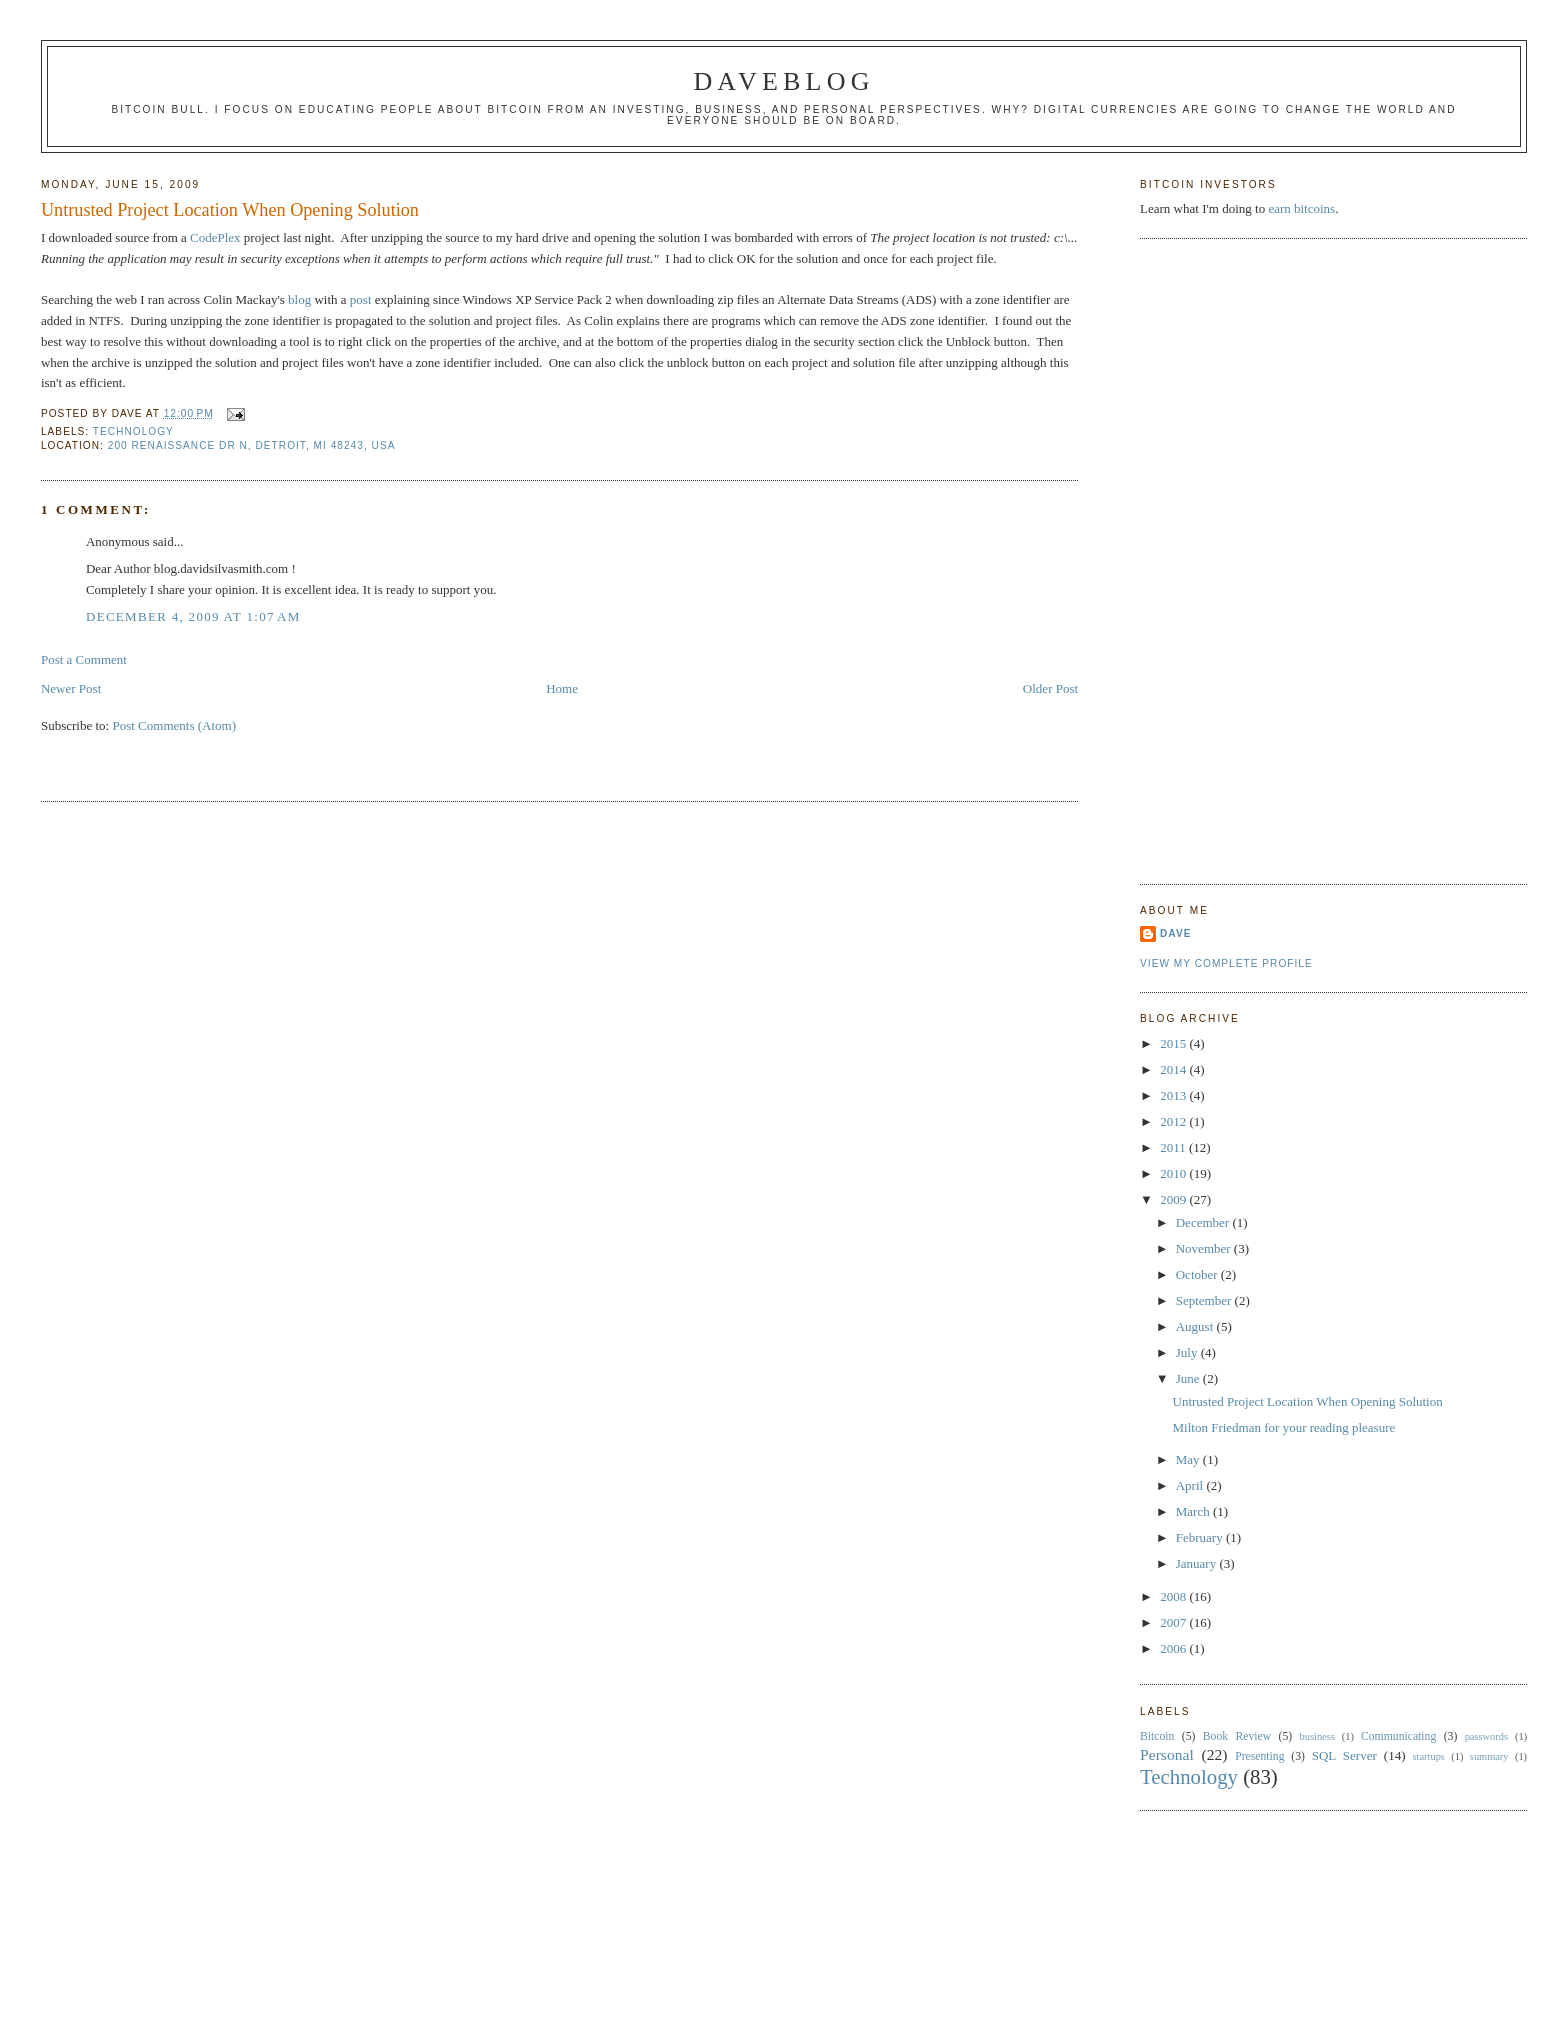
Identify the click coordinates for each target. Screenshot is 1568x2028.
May (1189, 1459)
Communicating (1398, 1736)
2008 (1174, 1596)
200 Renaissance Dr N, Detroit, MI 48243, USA (252, 445)
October (1198, 1274)
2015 (1174, 1043)
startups (1429, 1756)
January (1198, 1563)
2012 (1174, 1121)
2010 (1174, 1173)
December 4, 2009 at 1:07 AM (193, 616)
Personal (1167, 1754)
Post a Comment (84, 659)
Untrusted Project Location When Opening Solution (230, 210)
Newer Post (71, 688)
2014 (1174, 1069)
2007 (1174, 1622)
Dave (1175, 933)
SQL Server (1344, 1755)
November (1205, 1248)
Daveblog (783, 81)
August (1196, 1326)
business (1317, 1736)
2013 (1174, 1095)
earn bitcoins (1301, 208)
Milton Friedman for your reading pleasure (1284, 1427)
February (1201, 1537)
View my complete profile (1226, 963)
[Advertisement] (1220, 559)
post (361, 299)
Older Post (1050, 688)
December (1204, 1222)
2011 (1174, 1147)
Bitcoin (1157, 1736)
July (1188, 1352)
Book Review (1237, 1736)
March (1194, 1511)
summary (1489, 1756)
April (1191, 1485)
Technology (133, 431)
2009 (1174, 1199)
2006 (1174, 1648)
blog (299, 299)
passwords (1486, 1736)
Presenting (1259, 1756)
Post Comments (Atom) (174, 725)
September (1205, 1300)
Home (562, 688)
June (1189, 1378)
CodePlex (215, 237)
